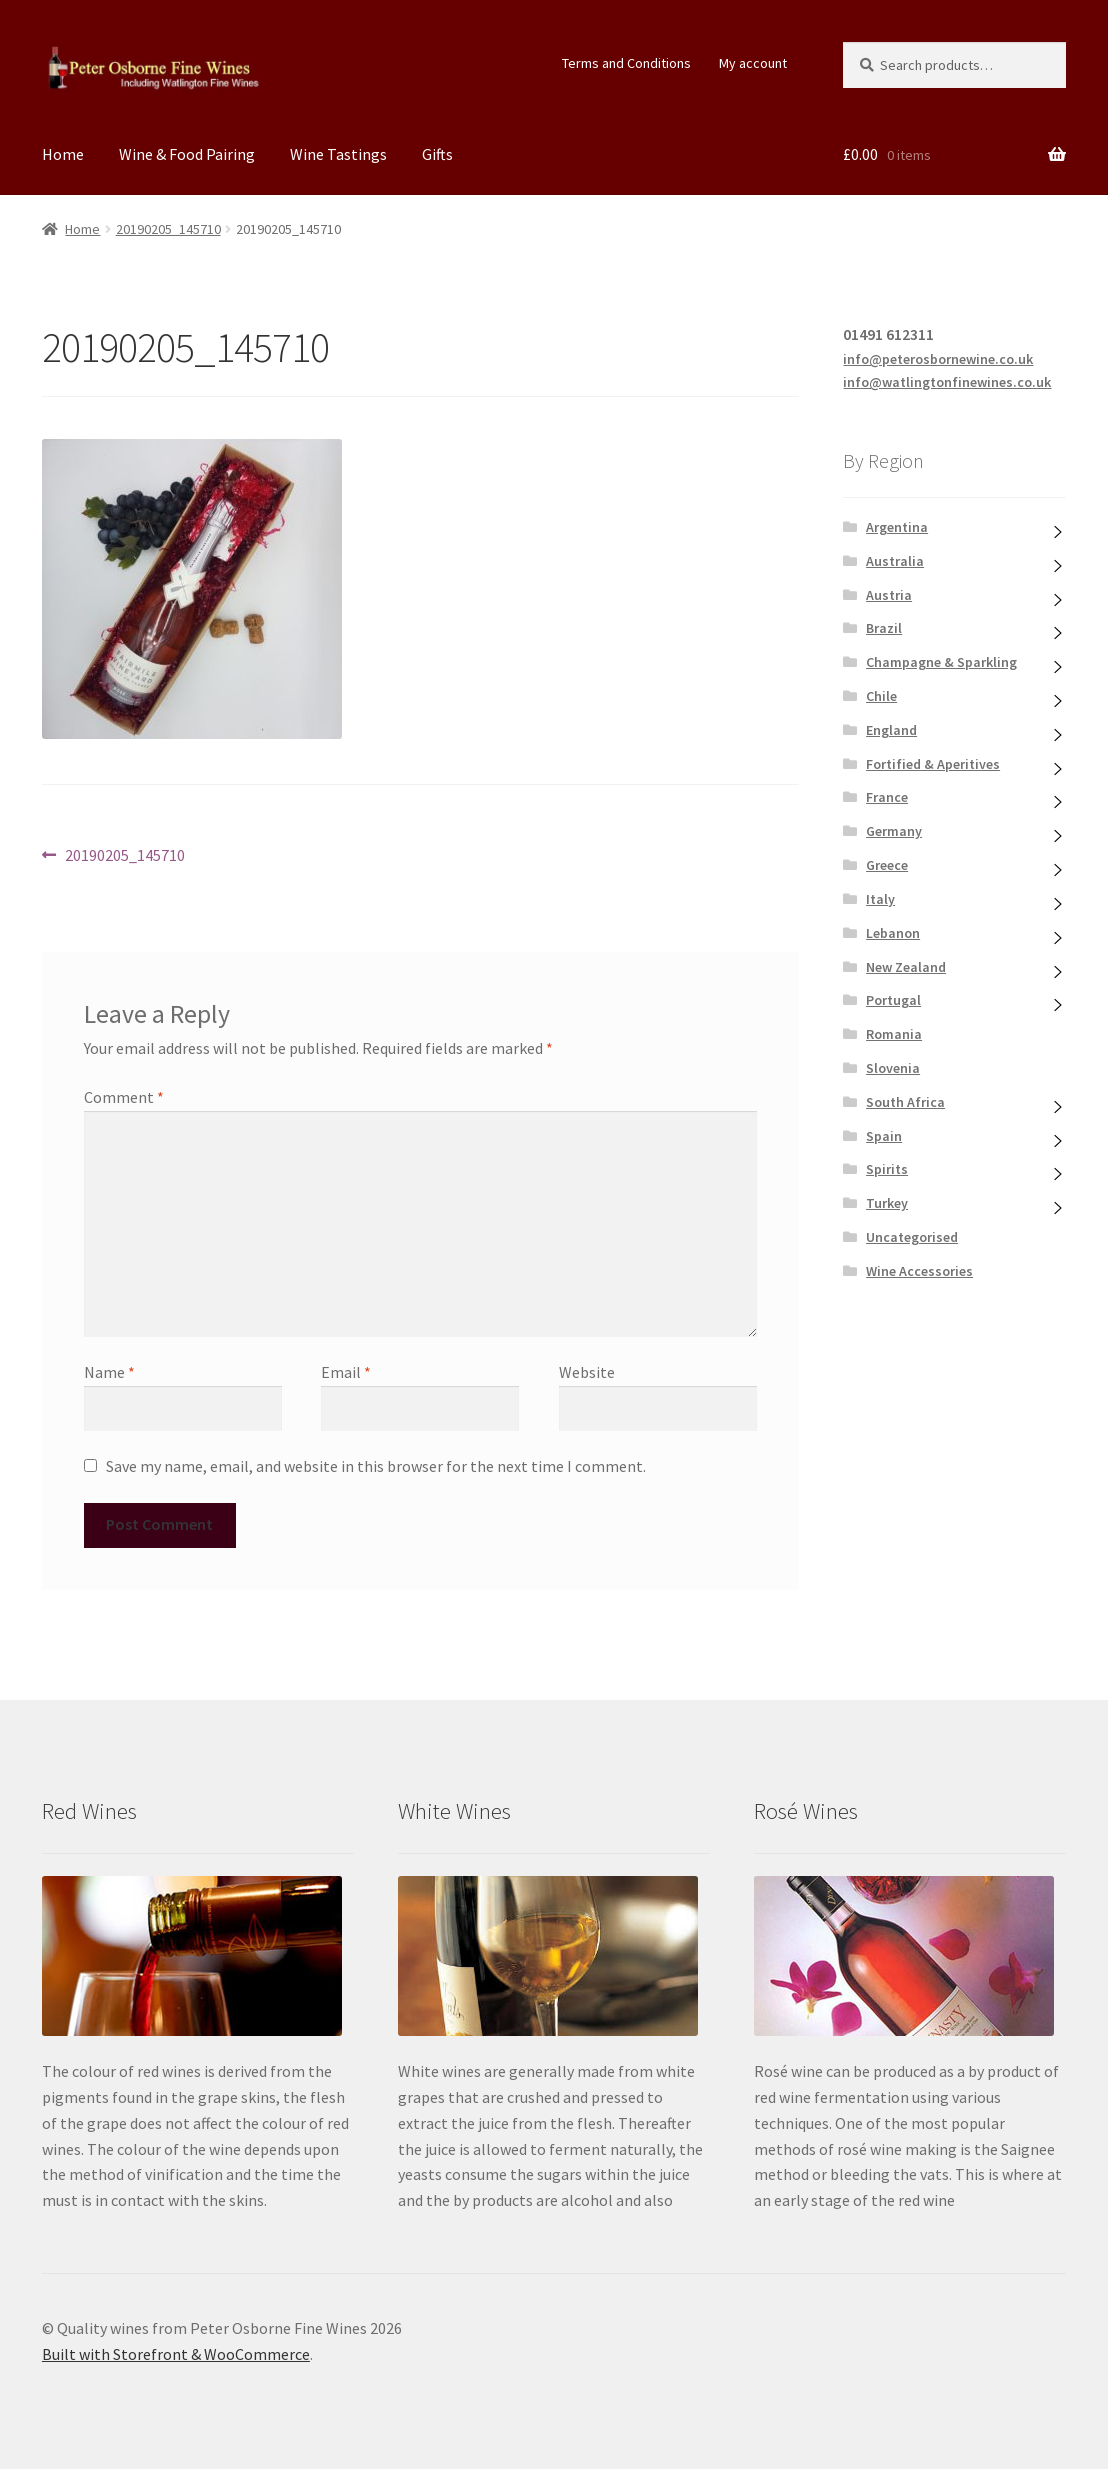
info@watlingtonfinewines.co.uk (947, 382)
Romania (894, 1034)
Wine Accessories (919, 1271)
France (887, 797)
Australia (895, 561)
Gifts (437, 154)
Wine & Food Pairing (187, 154)
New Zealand (906, 967)
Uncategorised (912, 1237)
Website (587, 1372)
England (891, 730)
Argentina (897, 527)
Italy (880, 899)
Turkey (887, 1203)
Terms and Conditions (626, 63)
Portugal (893, 1000)
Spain (884, 1136)
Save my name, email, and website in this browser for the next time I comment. (376, 1466)
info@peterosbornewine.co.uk (938, 359)
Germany (894, 831)
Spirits (887, 1169)
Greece (887, 865)
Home (63, 154)
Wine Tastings (338, 154)
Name (109, 1372)
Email (346, 1372)
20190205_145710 (168, 229)
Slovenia (893, 1068)
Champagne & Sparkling (941, 662)
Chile (881, 696)
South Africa (905, 1102)
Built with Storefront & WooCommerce (176, 2354)
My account (753, 63)
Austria (889, 595)
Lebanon (893, 933)
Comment (124, 1097)
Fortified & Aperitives (933, 764)
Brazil (884, 628)
